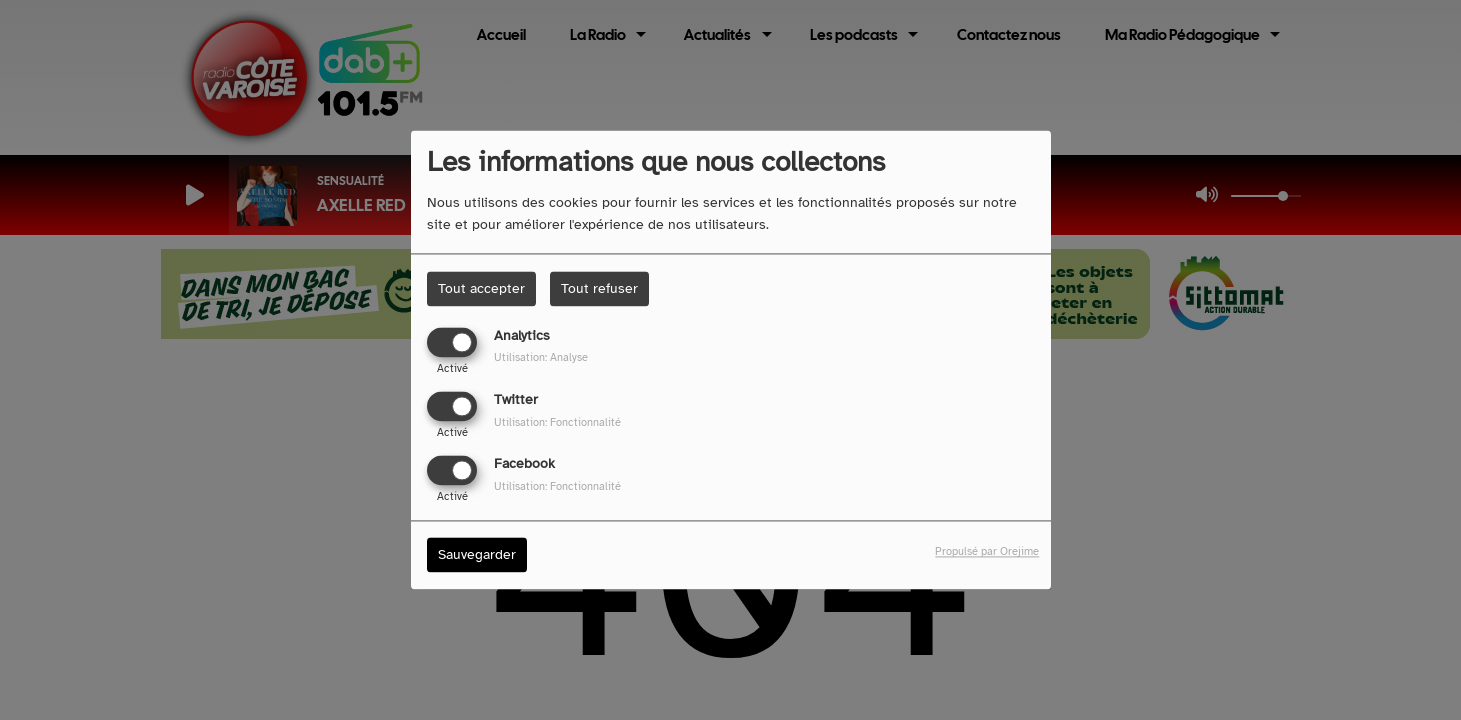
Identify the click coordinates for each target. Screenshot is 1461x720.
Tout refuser (599, 288)
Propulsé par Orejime (987, 552)
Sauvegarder (477, 555)
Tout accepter (481, 288)
